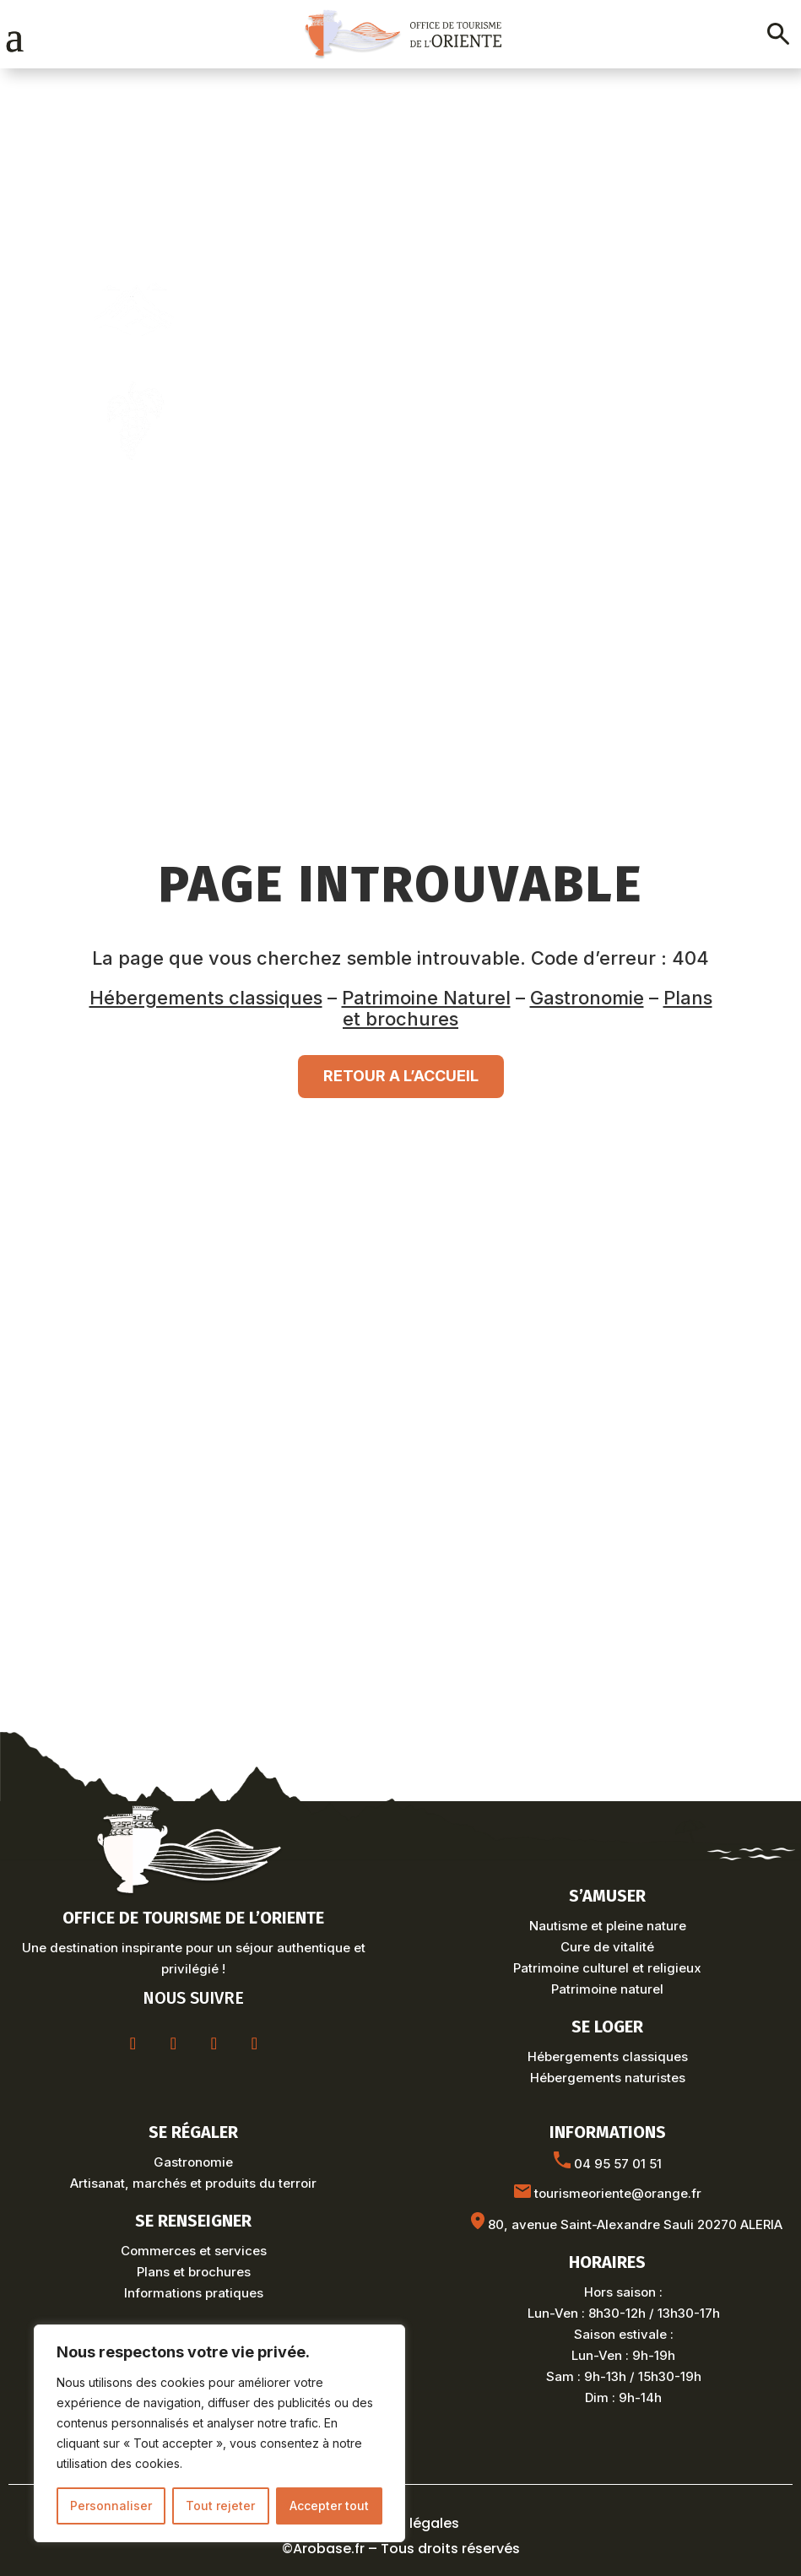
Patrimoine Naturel (426, 998)
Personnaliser (111, 2505)
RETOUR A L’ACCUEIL (401, 1076)
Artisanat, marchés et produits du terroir (193, 2183)
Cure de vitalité (607, 1947)
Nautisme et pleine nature (607, 1926)
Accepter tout (329, 2505)
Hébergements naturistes (607, 2078)
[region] (219, 2433)
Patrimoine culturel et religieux (607, 1968)
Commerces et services (194, 2251)
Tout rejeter (220, 2505)
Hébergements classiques (205, 998)
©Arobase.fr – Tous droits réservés (401, 2548)
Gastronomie (587, 998)
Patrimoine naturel (607, 1989)
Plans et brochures (194, 2272)
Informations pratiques (193, 2293)
